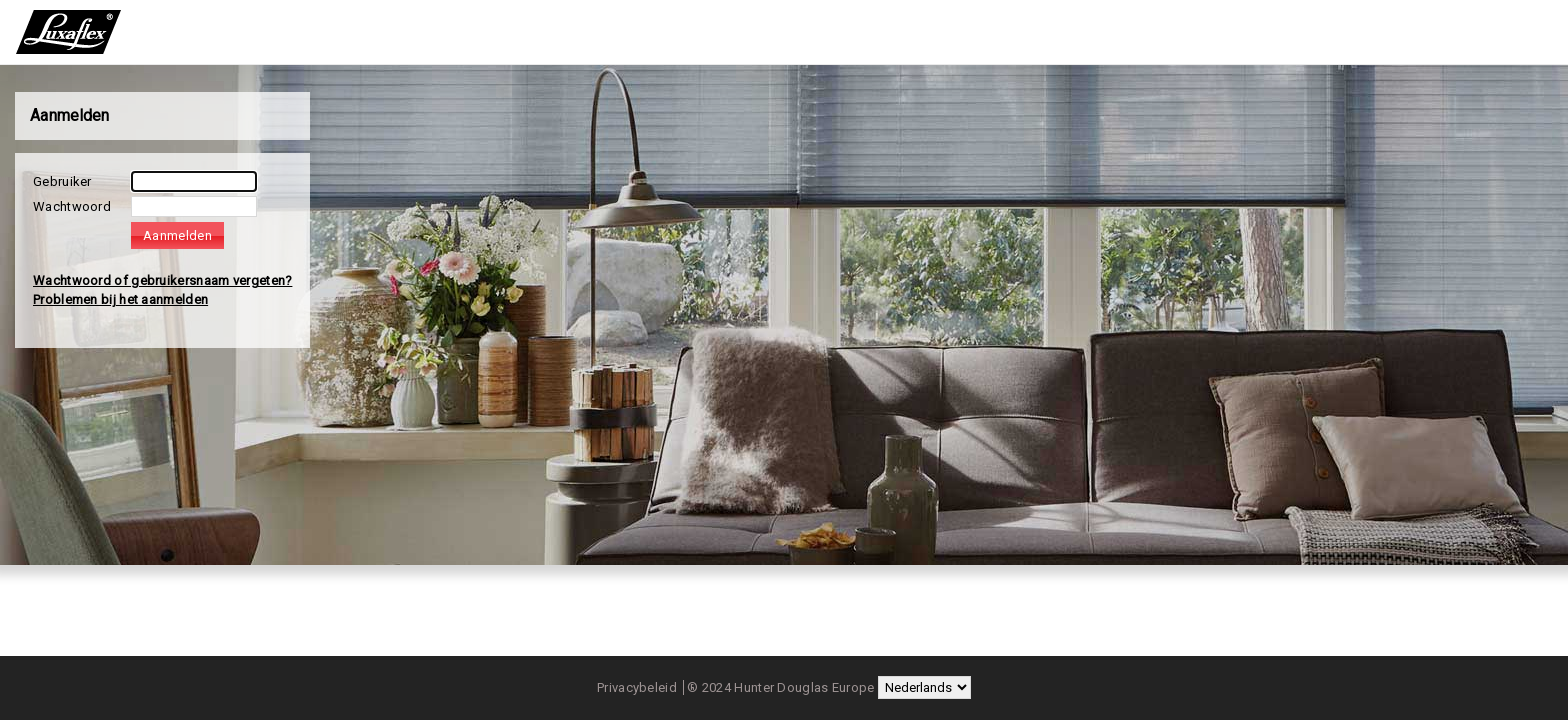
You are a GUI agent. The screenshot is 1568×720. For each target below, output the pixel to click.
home (71, 32)
